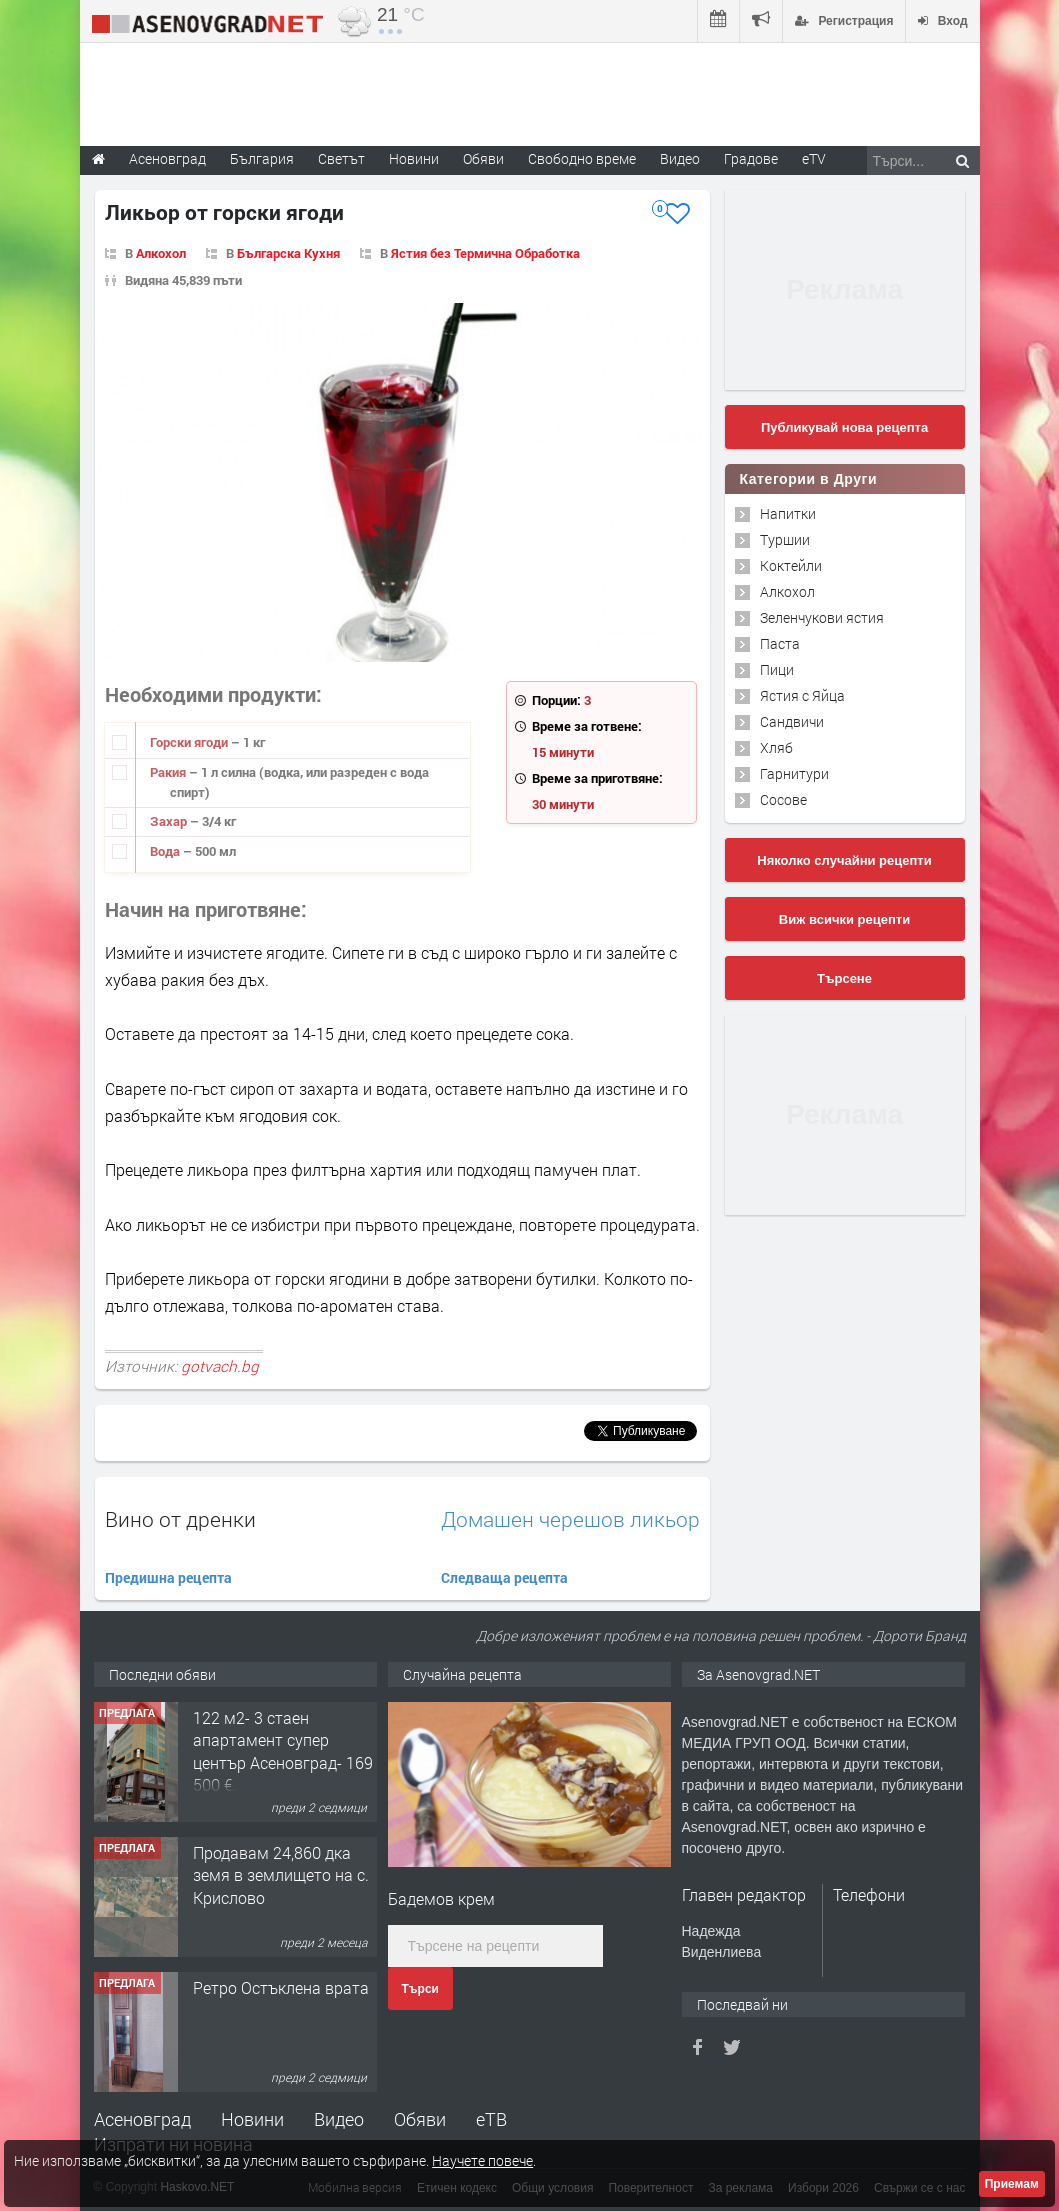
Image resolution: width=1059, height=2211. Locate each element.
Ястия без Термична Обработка (485, 253)
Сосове (783, 799)
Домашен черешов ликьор (570, 1519)
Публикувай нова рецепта (844, 427)
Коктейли (791, 565)
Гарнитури (794, 773)
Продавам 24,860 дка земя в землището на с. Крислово (281, 1875)
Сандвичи (792, 721)
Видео (339, 2119)
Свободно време (582, 158)
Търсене (844, 978)
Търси (420, 1989)
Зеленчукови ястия (822, 617)
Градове (751, 158)
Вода (166, 851)
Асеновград (142, 2119)
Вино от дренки (180, 1519)
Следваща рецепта (504, 1577)
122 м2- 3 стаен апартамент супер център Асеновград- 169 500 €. (283, 1751)
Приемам (1012, 2184)
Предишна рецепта (168, 1577)
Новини (414, 158)
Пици (777, 669)
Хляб (776, 747)
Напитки (788, 513)
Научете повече (482, 2160)
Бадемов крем (441, 1898)
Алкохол (161, 253)
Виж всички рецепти (844, 919)
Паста (780, 643)
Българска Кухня (288, 253)
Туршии (785, 539)
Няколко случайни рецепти (844, 860)
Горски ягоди (190, 742)
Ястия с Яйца (802, 695)
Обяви (420, 2119)
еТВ (491, 2119)
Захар (170, 821)
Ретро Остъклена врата (281, 1987)
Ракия (169, 772)
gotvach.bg (220, 1366)
